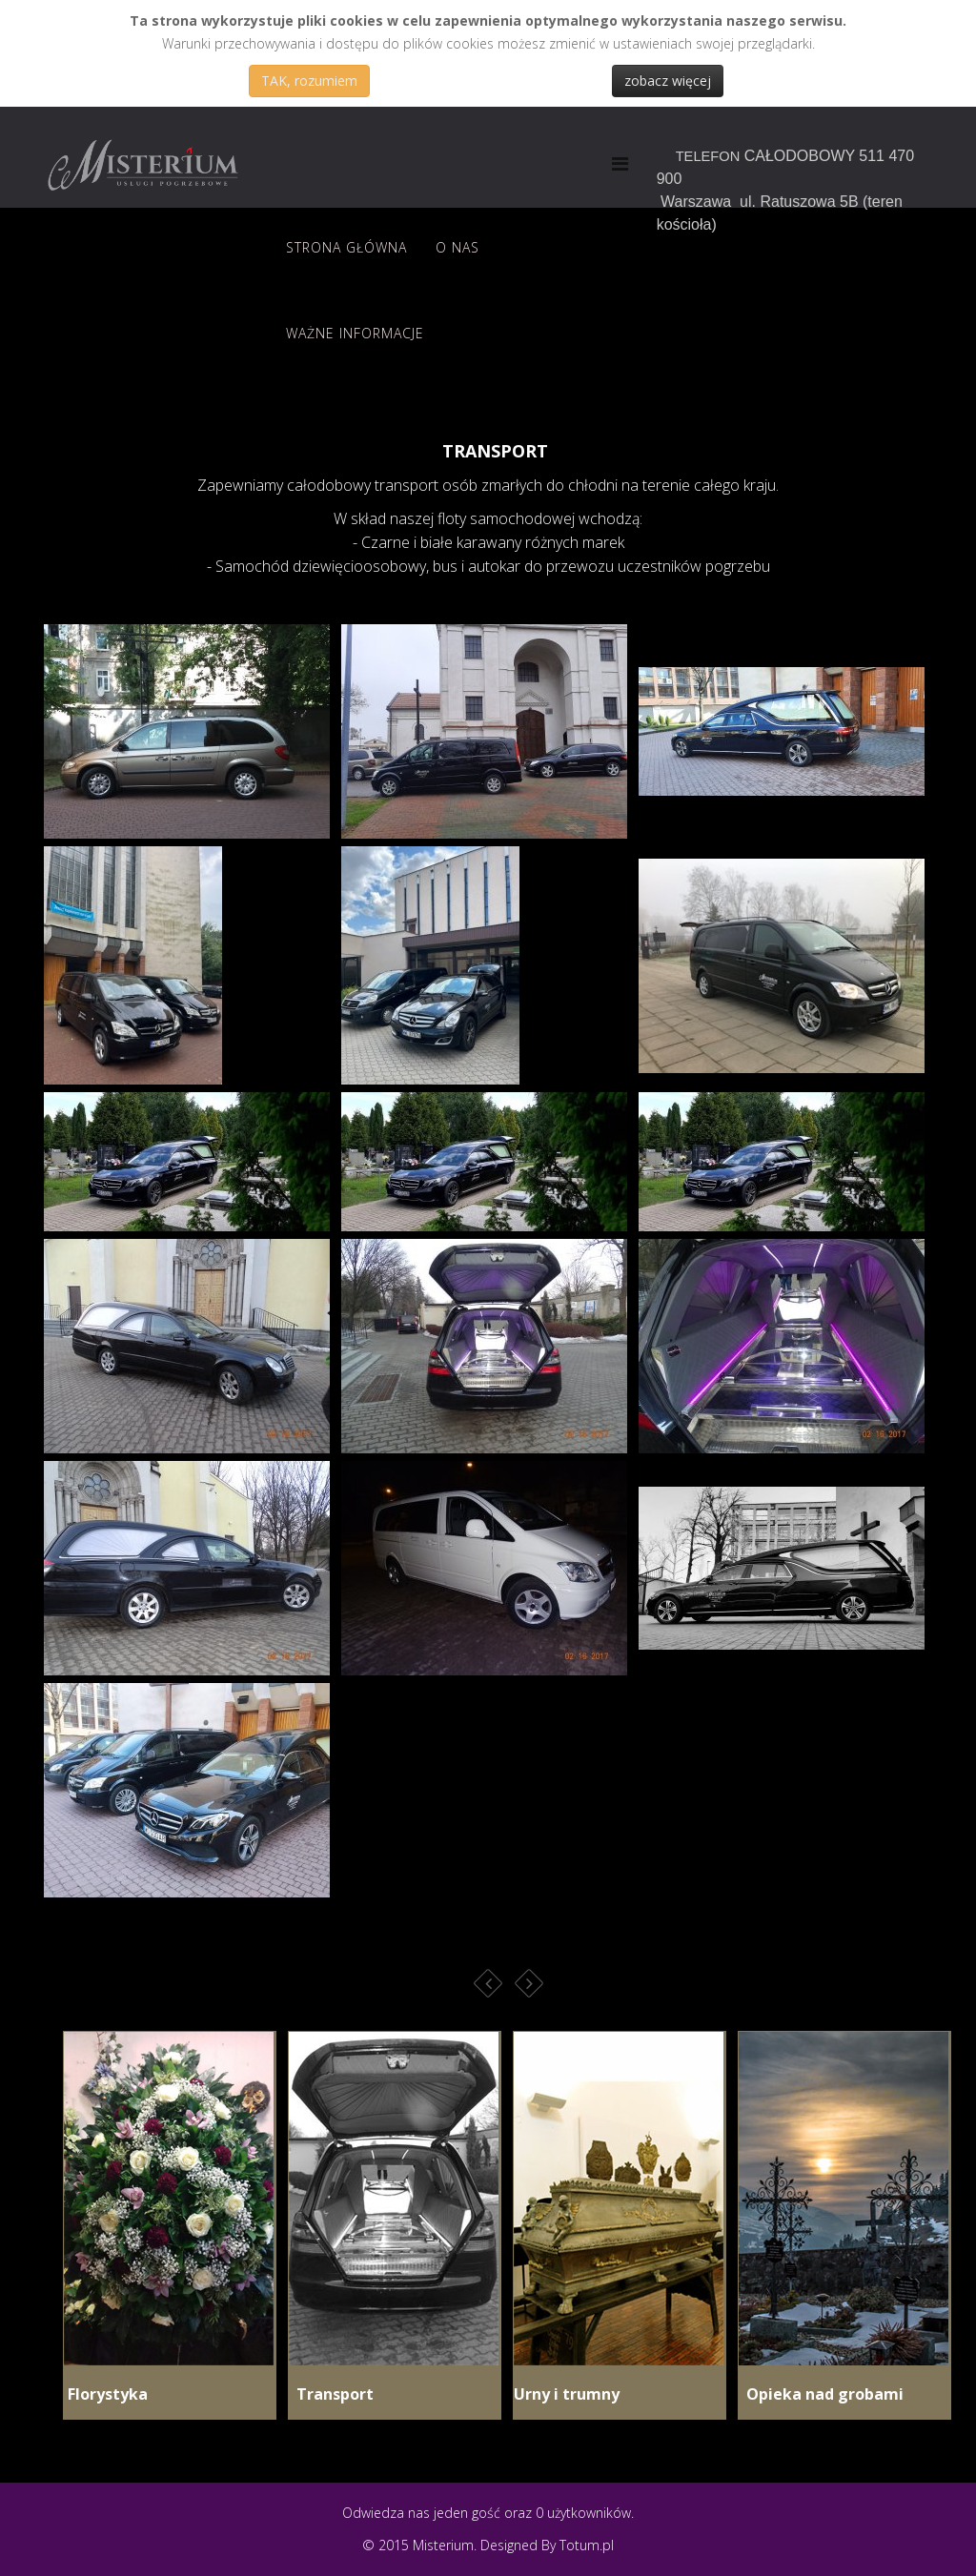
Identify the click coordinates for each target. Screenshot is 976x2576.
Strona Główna (346, 247)
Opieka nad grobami (821, 2393)
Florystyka (106, 2393)
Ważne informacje (355, 333)
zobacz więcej (667, 80)
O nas (457, 247)
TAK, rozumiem (309, 80)
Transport (331, 2393)
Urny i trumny (567, 2393)
